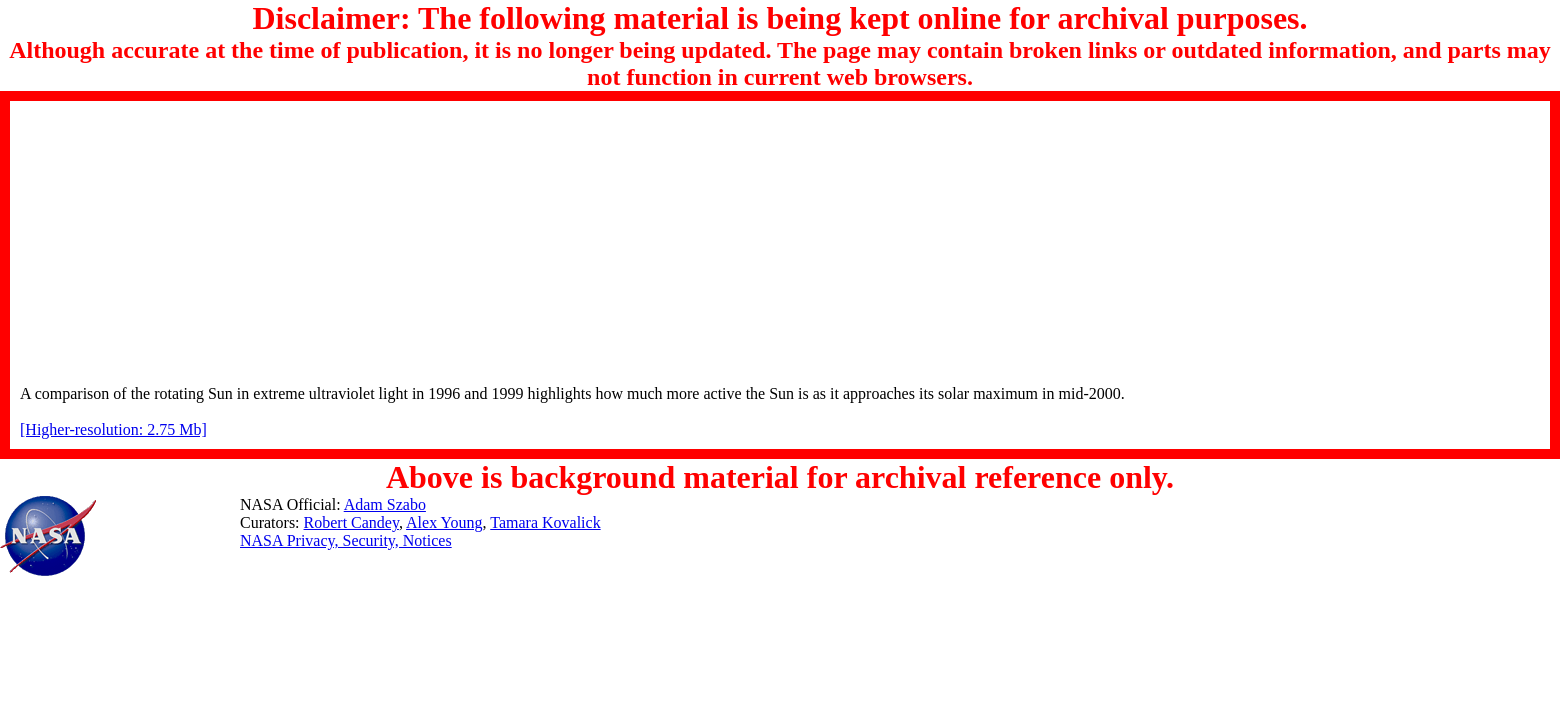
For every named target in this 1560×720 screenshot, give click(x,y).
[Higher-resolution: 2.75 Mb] (113, 429)
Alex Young (444, 522)
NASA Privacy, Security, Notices (346, 540)
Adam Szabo (385, 504)
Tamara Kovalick (545, 522)
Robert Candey (351, 522)
